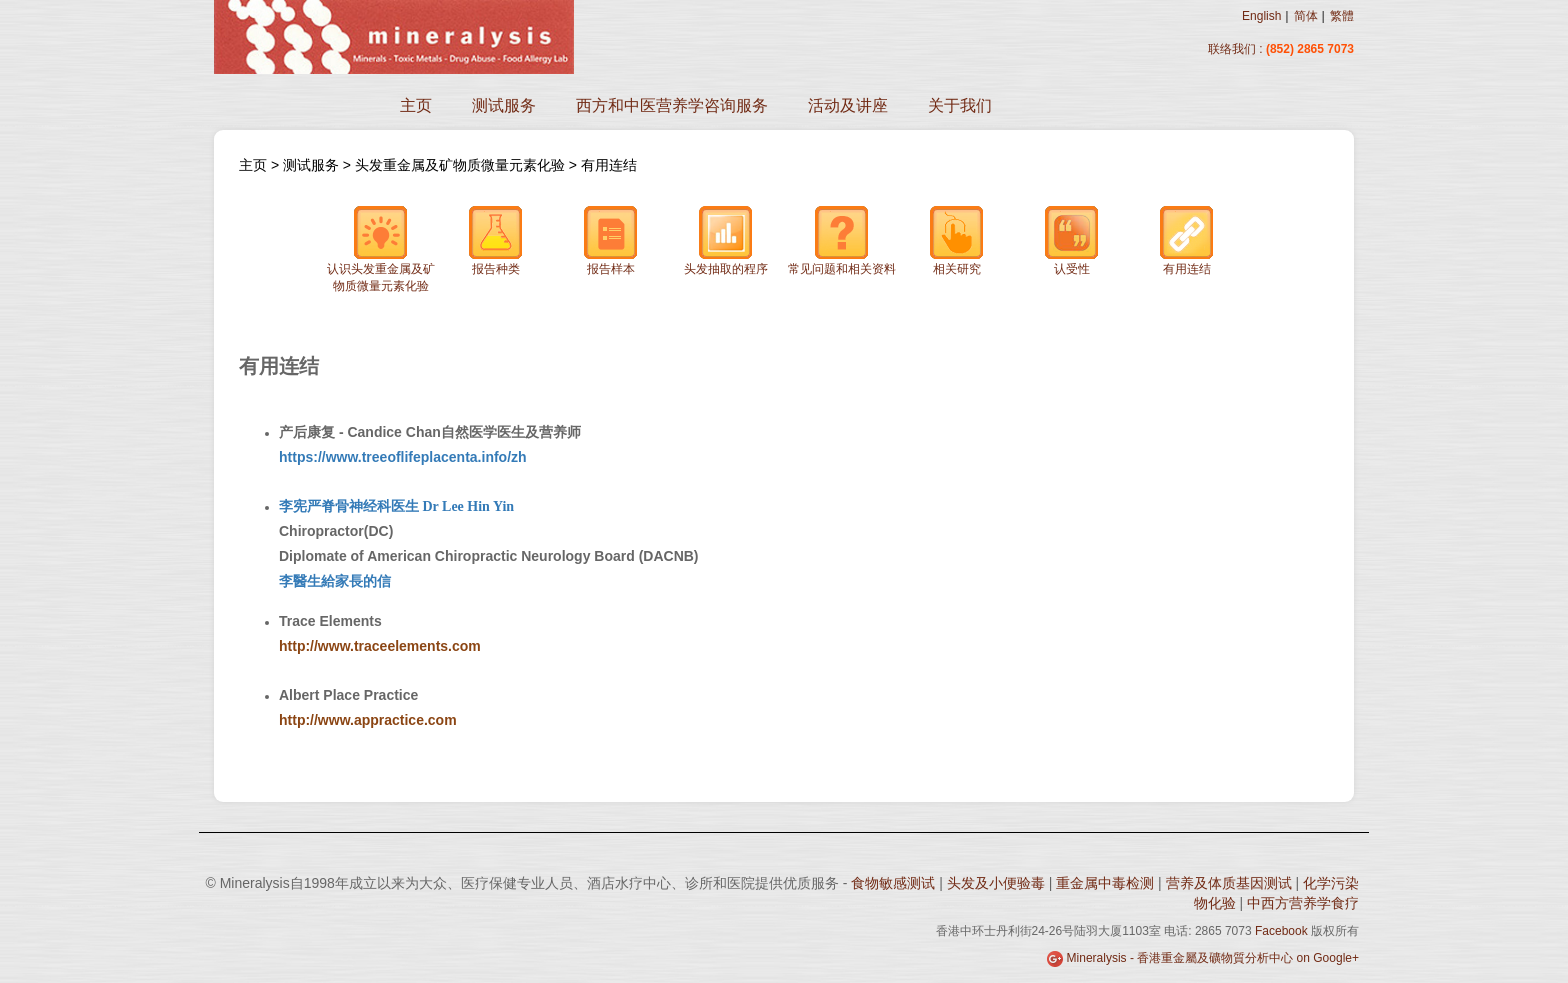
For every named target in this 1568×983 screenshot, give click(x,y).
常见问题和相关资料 (842, 240)
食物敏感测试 (895, 883)
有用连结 (609, 165)
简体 (1306, 16)
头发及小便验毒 (998, 883)
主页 (416, 105)
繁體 (1342, 16)
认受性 (1072, 240)
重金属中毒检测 (1107, 883)
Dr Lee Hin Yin (466, 506)
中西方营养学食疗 (1303, 903)
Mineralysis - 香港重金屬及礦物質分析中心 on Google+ (1213, 958)
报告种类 (496, 240)
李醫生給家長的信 (335, 581)
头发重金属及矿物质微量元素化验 (462, 165)
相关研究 (957, 240)
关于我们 (960, 105)
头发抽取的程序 (726, 240)
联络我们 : (1235, 49)
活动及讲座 (848, 105)
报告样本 (611, 240)
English (1261, 16)
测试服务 (504, 105)
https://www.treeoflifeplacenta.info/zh (403, 457)
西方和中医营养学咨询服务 (672, 105)
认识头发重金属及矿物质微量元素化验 (381, 249)
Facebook (1281, 931)
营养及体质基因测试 (1231, 883)
